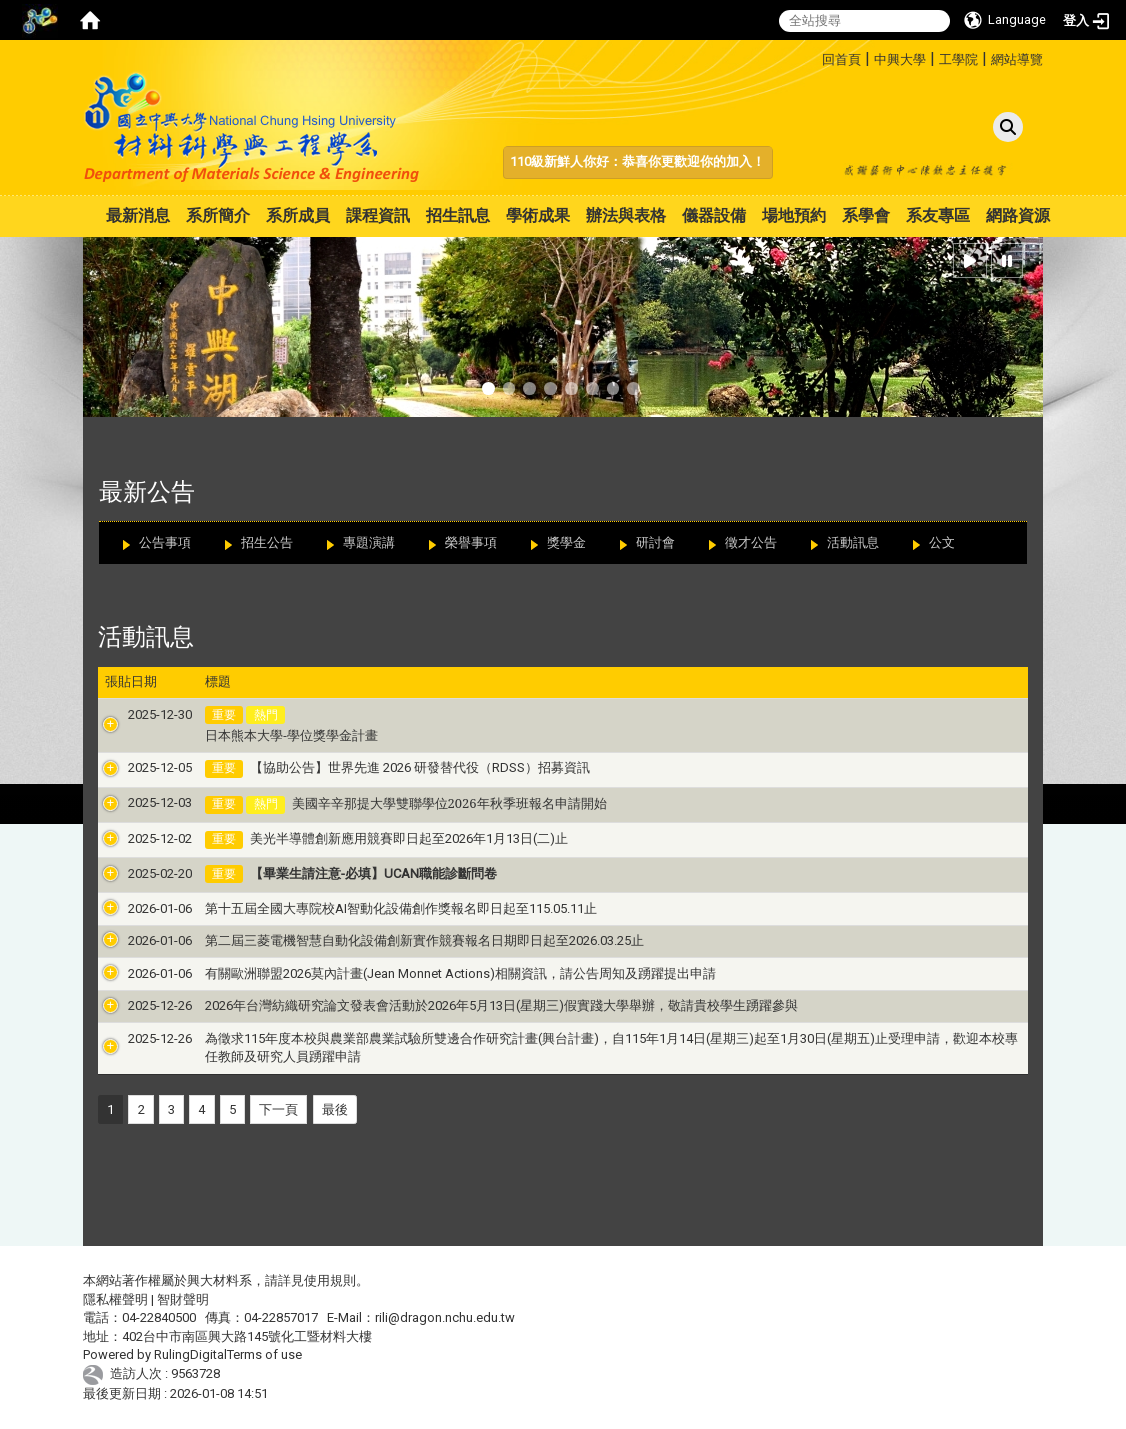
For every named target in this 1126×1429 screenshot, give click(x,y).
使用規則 (330, 1280)
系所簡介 (218, 215)
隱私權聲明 (115, 1299)
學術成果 (538, 215)
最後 (335, 1109)
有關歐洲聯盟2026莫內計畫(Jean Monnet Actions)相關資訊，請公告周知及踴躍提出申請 (437, 973)
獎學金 (566, 542)
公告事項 (165, 542)
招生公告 (267, 542)
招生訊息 (458, 215)
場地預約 (794, 215)
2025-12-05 (137, 767)
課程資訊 (378, 215)
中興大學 (900, 59)
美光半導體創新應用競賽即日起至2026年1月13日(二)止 (386, 838)
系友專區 (938, 215)
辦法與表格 (626, 215)
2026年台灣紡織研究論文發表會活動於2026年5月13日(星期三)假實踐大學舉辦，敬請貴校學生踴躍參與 (478, 1005)
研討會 (655, 542)
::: (814, 56)
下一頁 (278, 1109)
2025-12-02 (137, 838)
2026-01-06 (137, 908)
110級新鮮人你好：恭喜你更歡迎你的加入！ (637, 161)
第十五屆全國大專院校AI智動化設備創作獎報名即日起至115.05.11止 (378, 908)
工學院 (958, 59)
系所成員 (298, 215)
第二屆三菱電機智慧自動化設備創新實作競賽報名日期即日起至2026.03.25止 (401, 940)
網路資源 (1018, 215)
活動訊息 (853, 542)
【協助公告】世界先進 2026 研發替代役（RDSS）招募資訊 (397, 767)
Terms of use (264, 1354)
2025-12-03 (137, 802)
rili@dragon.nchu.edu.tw (445, 1317)
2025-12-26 (137, 1005)
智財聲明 (183, 1299)
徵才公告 (751, 542)
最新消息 (138, 215)
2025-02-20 (137, 873)
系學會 (866, 215)
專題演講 (369, 542)
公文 (942, 542)
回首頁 (841, 59)
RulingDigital (190, 1354)
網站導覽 (1017, 59)
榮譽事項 (471, 542)
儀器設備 (714, 215)
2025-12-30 (137, 714)
